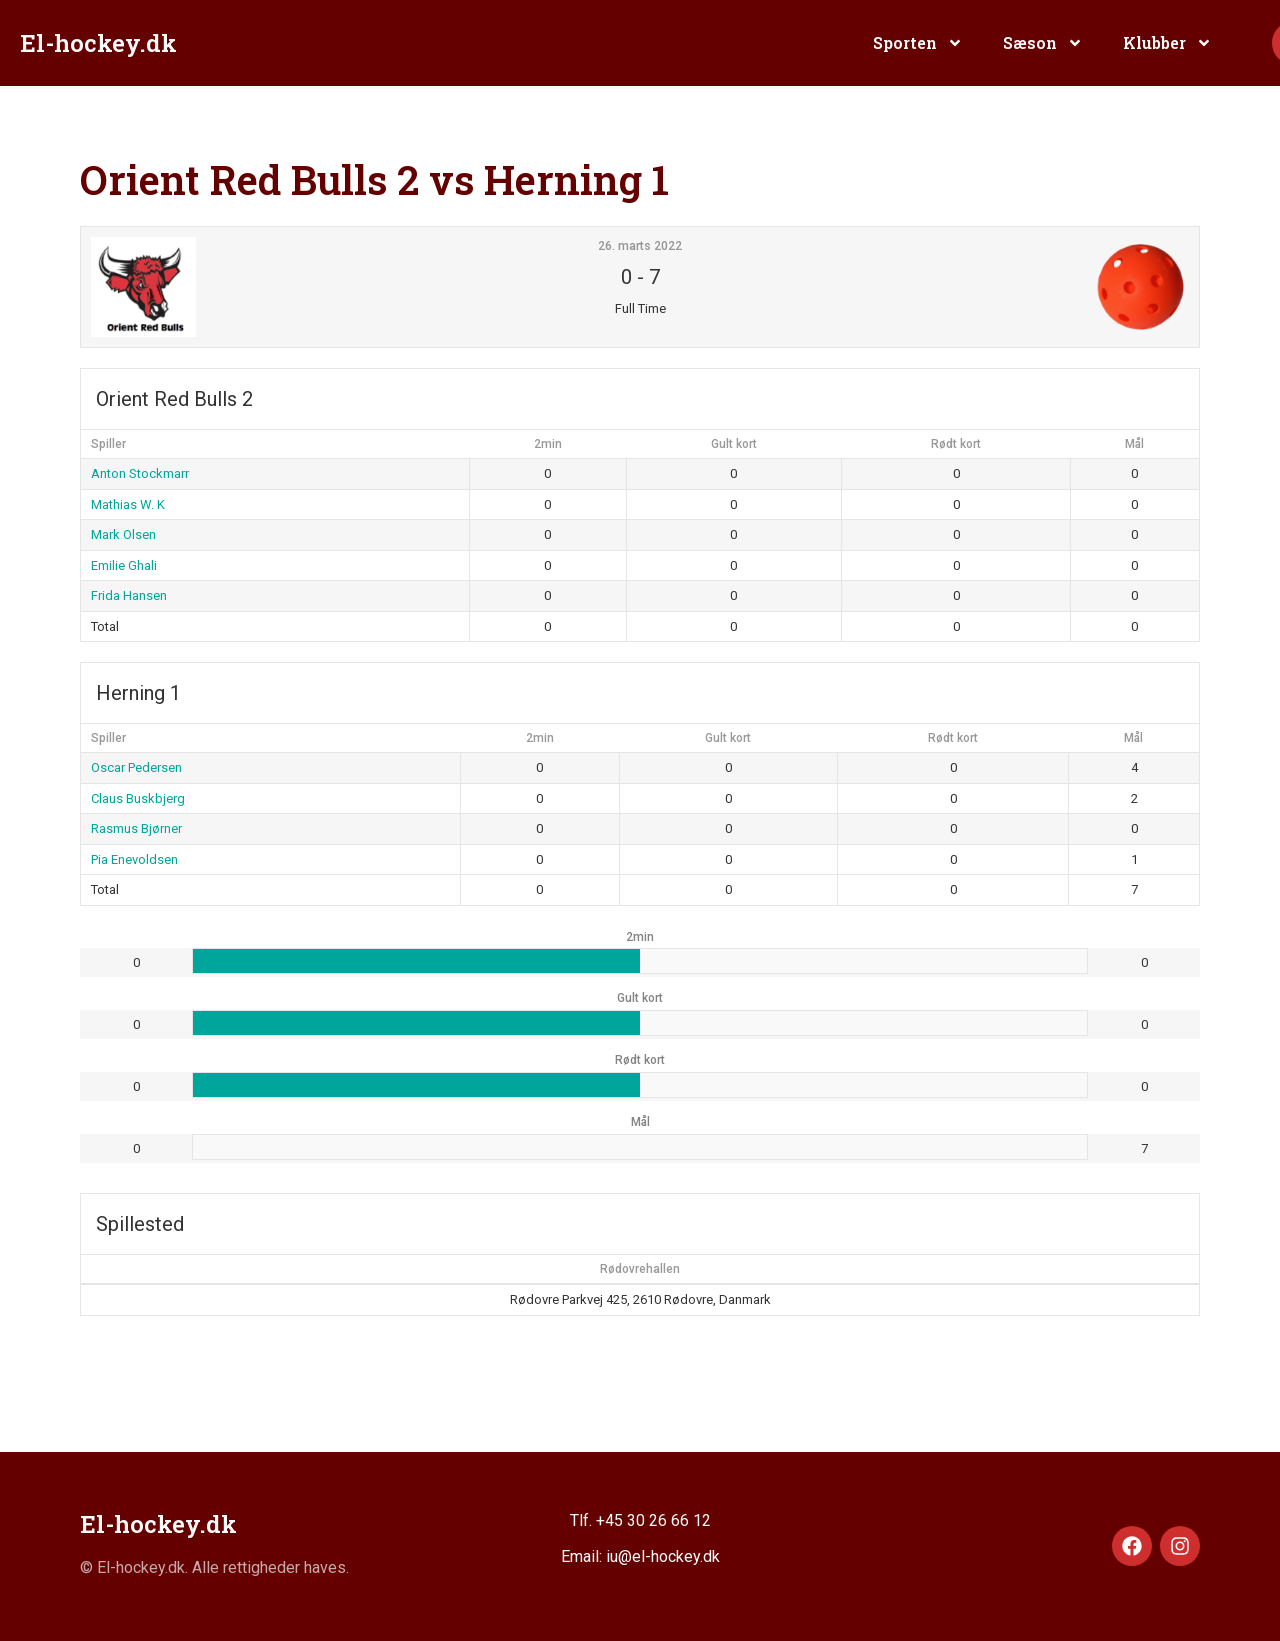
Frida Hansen (129, 595)
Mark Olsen (123, 534)
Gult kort (734, 444)
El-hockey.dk (98, 43)
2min (548, 444)
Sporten (918, 43)
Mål (1134, 444)
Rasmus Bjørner (136, 828)
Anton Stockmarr (140, 473)
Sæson (1043, 43)
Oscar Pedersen (136, 767)
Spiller (108, 444)
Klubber (1167, 43)
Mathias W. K (128, 504)
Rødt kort (956, 444)
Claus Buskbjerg (138, 798)
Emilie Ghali (124, 565)
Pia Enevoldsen (134, 859)
